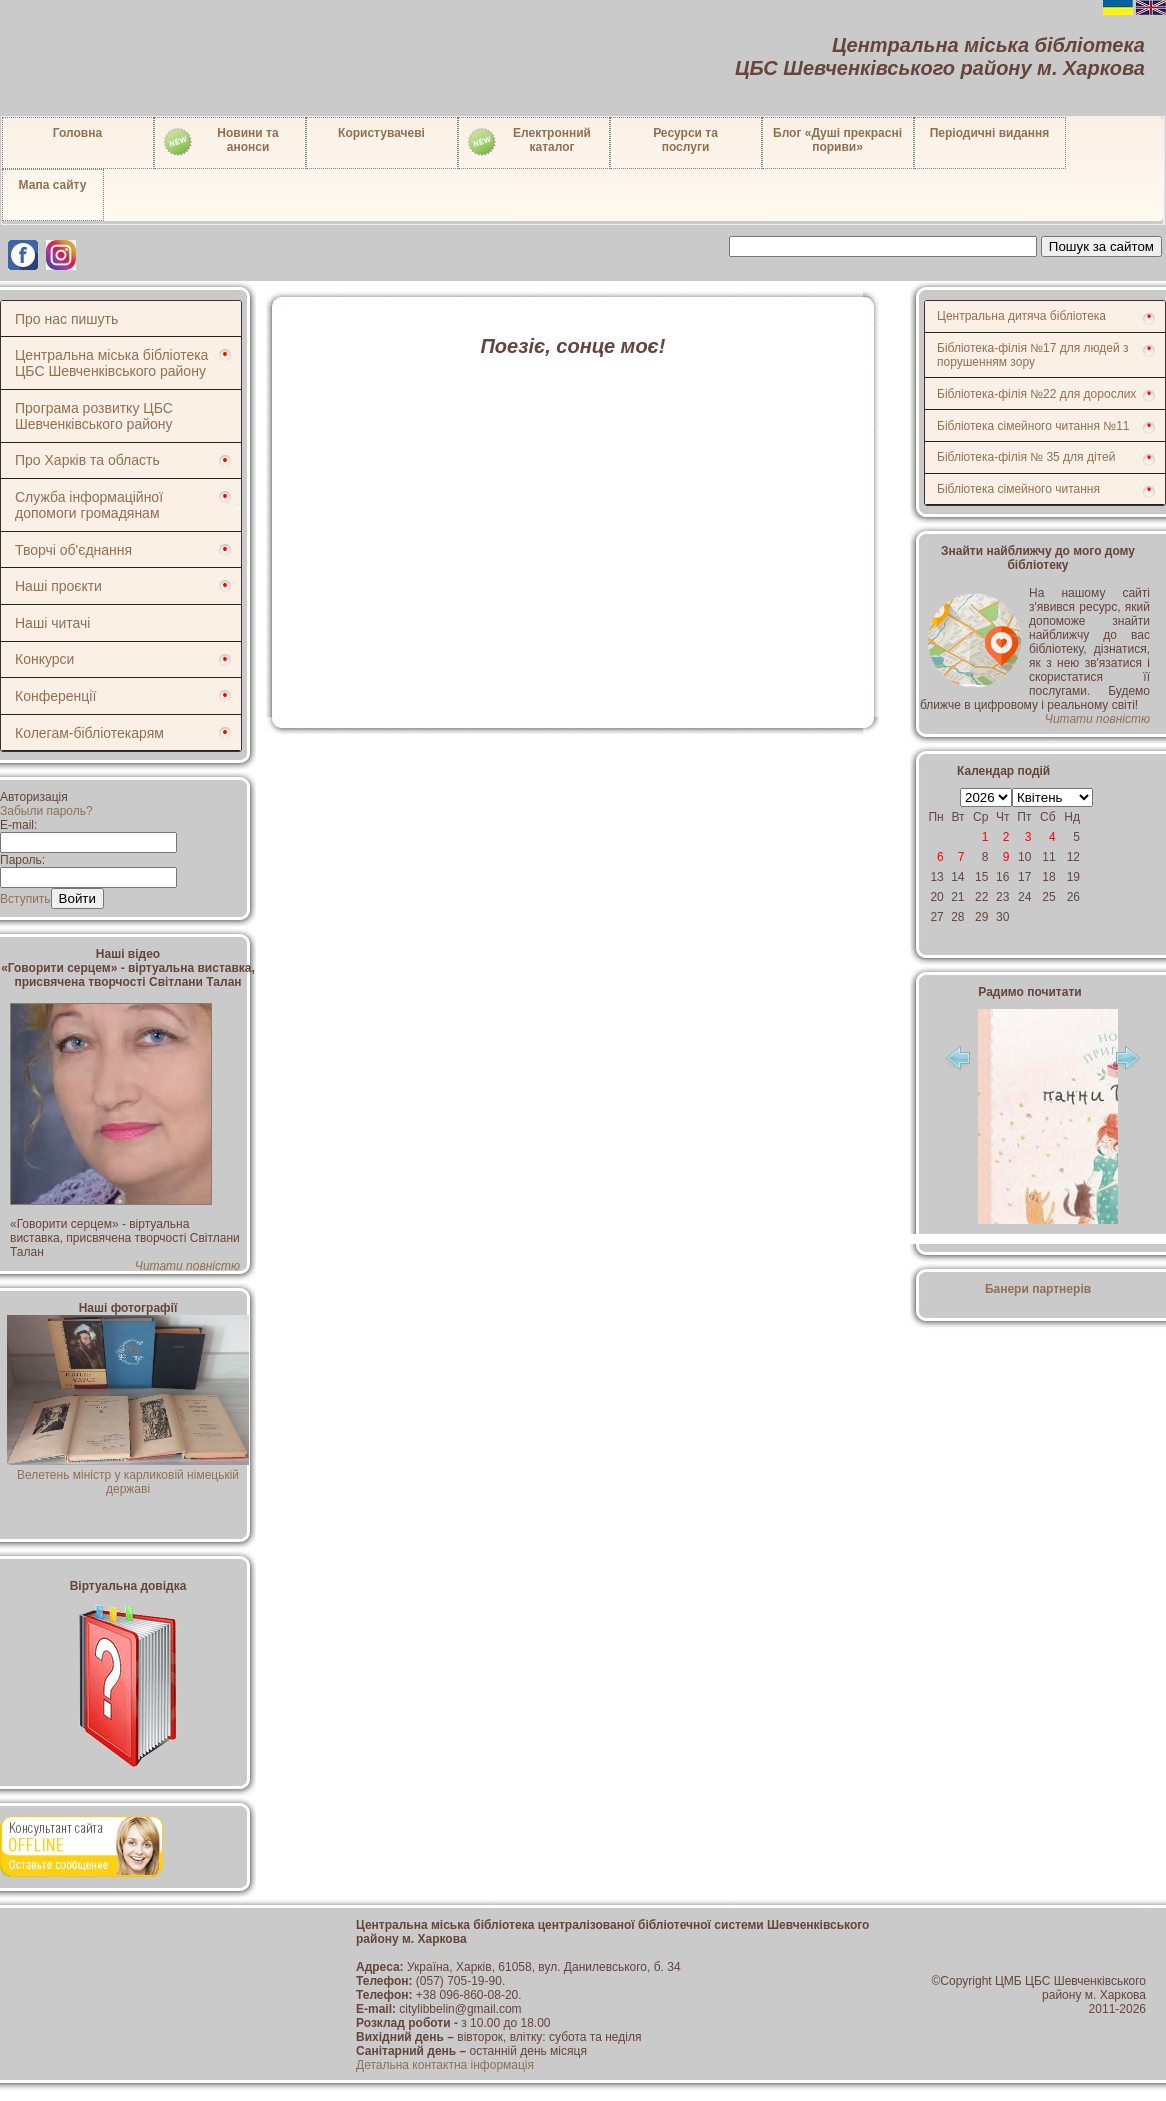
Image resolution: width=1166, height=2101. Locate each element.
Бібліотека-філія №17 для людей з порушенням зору (1033, 355)
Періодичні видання (990, 133)
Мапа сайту (53, 185)
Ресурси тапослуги (685, 140)
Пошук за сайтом (1101, 246)
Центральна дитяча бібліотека (1021, 316)
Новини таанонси (220, 142)
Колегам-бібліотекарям (89, 733)
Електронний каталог (528, 142)
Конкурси (44, 659)
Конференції (55, 696)
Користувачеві (381, 133)
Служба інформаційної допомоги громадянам (89, 505)
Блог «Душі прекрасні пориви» (837, 140)
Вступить (25, 899)
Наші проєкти (58, 586)
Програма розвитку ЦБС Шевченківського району (94, 416)
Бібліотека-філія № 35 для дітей (1026, 457)
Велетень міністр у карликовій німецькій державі (127, 1475)
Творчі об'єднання (73, 550)
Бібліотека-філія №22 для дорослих (1036, 394)
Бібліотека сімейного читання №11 (1033, 426)
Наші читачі (52, 623)
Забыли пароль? (46, 811)
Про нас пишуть (66, 319)
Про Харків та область (87, 460)
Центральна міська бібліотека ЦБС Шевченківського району (111, 363)
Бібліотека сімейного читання (1018, 489)
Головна (77, 133)
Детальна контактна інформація (445, 2065)
